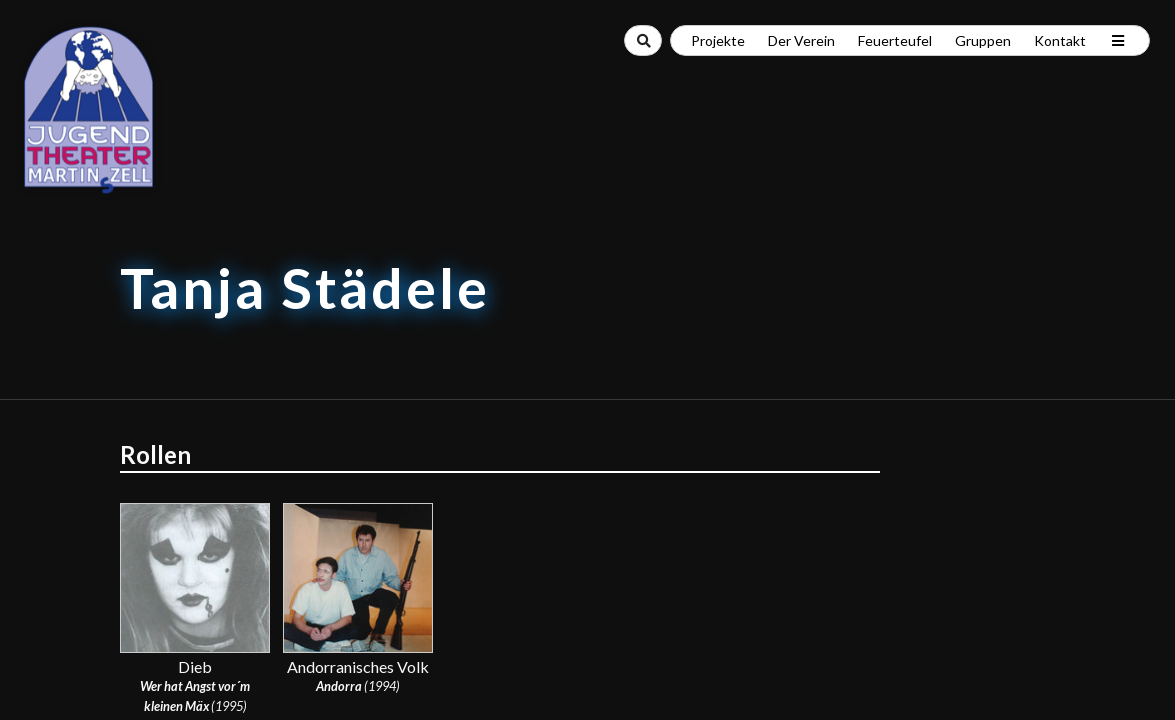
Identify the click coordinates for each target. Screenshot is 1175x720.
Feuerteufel (895, 40)
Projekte (718, 40)
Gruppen (983, 40)
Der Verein (801, 40)
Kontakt (1060, 40)
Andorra (339, 686)
